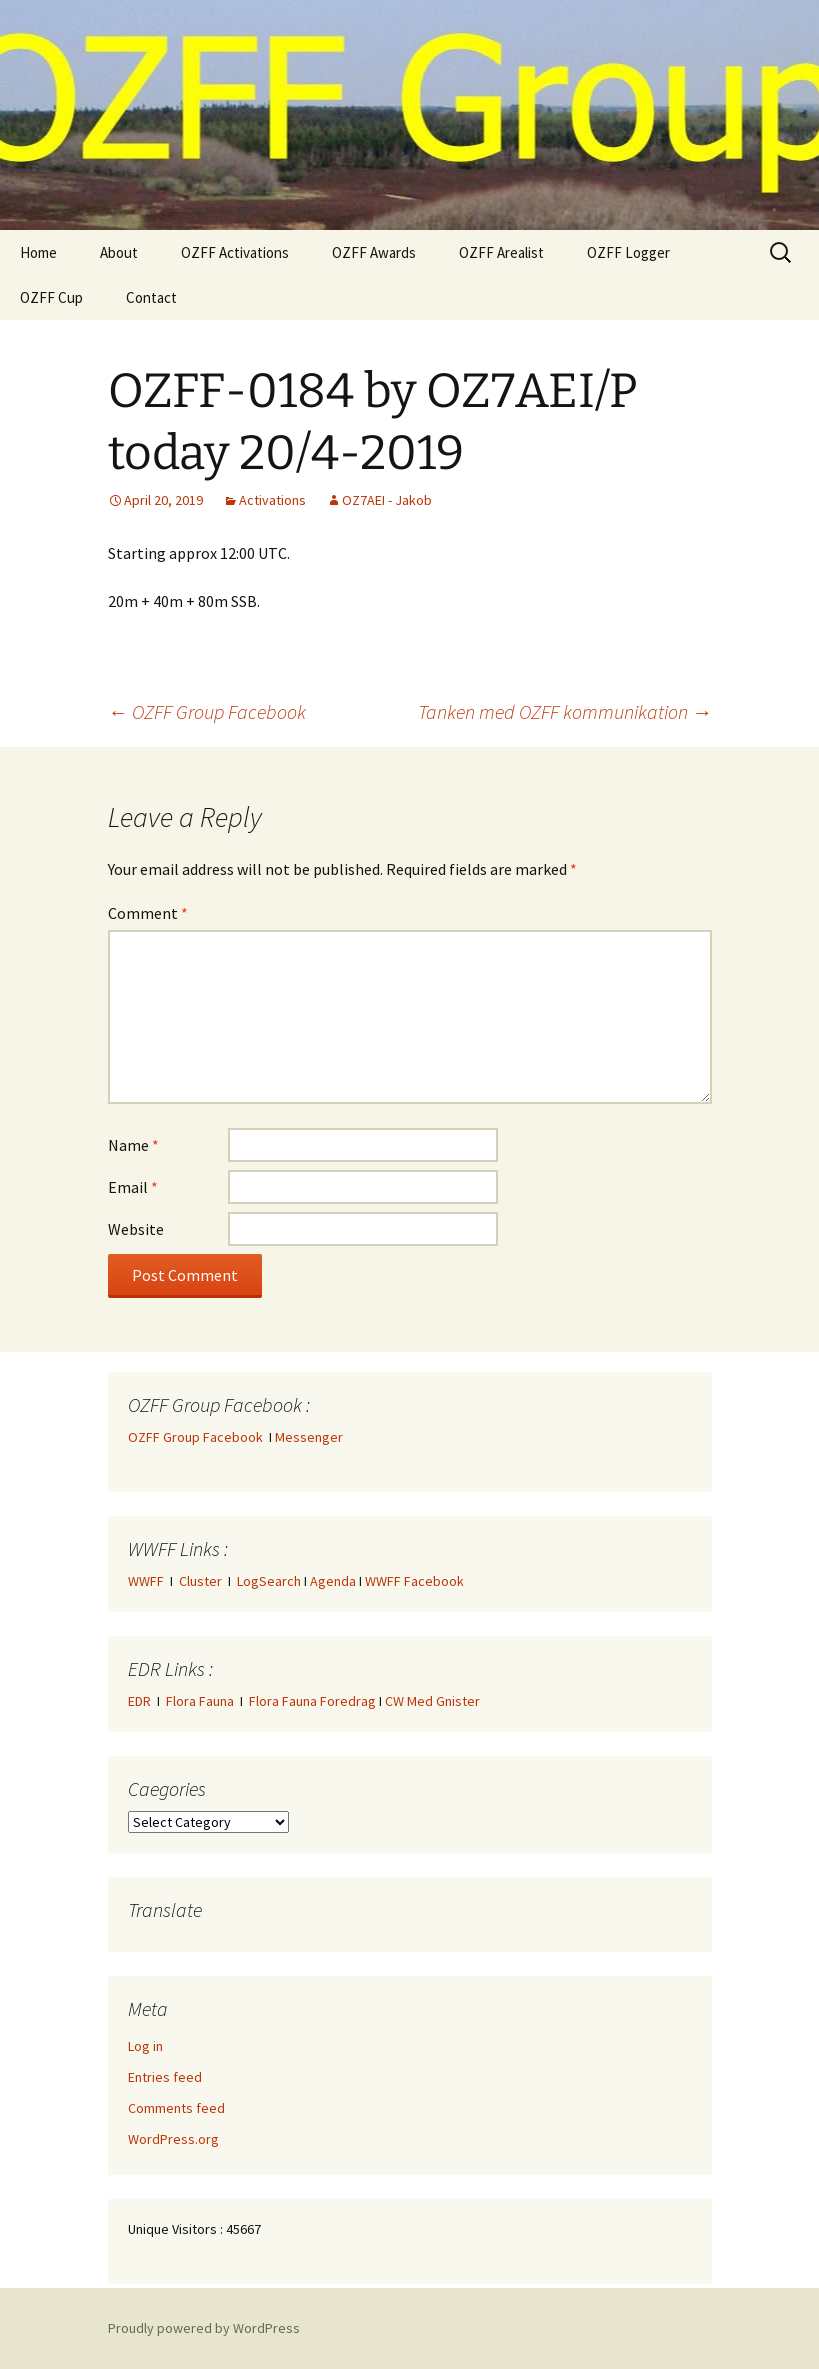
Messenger (309, 1437)
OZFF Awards (374, 252)
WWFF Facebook (414, 1581)
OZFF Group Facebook (207, 711)
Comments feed (176, 2108)
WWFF (146, 1581)
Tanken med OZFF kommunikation (565, 711)
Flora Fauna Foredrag (312, 1701)
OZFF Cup (51, 297)
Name (133, 1145)
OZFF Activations (235, 252)
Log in (145, 2046)
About (119, 252)
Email (133, 1187)
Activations (272, 500)
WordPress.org (173, 2139)
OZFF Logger (628, 252)
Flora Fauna (200, 1701)
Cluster (200, 1581)
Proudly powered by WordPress (204, 2328)
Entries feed (165, 2077)
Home (38, 252)
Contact (151, 297)
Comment (148, 913)
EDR (139, 1701)
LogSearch (269, 1581)
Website (136, 1229)
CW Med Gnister (432, 1701)
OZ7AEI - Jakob (387, 500)
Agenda (333, 1581)
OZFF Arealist (501, 252)
